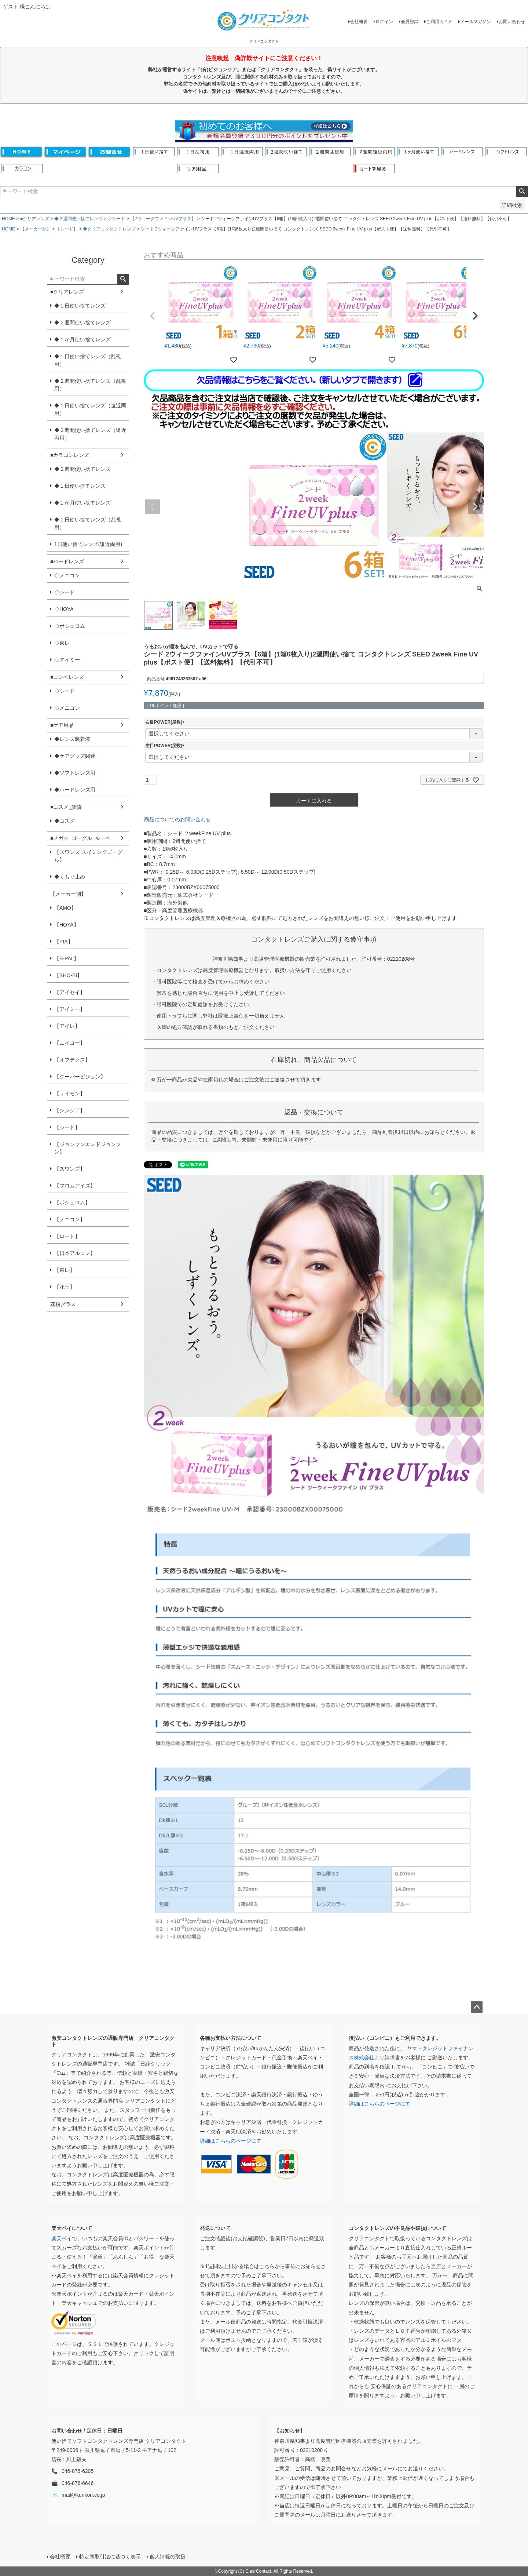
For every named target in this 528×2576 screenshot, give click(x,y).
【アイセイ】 (69, 992)
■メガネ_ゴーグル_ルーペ (80, 838)
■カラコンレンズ (69, 455)
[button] (152, 316)
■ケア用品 (62, 725)
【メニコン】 (69, 1219)
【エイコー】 (69, 1043)
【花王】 (64, 1287)
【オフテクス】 (72, 1060)
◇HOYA (64, 609)
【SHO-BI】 (68, 975)
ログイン (384, 21)
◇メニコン (67, 575)
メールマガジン (475, 21)
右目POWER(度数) (166, 722)
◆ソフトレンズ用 (74, 773)
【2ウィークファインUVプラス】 (163, 218)
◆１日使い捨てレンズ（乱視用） (87, 360)
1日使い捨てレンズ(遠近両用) (88, 544)
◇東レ (62, 643)
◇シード (116, 218)
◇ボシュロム (69, 626)
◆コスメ (64, 821)
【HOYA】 (66, 925)
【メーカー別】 (35, 229)
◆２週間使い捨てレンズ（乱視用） (90, 385)
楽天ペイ (61, 2238)
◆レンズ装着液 (72, 739)
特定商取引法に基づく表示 (110, 2556)
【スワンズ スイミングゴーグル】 (88, 856)
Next (475, 506)
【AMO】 (65, 908)
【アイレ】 (67, 1026)
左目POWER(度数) (166, 745)
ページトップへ (477, 2007)
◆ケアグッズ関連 (74, 756)
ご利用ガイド (439, 21)
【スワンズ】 (69, 1169)
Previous (152, 506)
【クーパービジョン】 (80, 1077)
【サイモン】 (69, 1093)
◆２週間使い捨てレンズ (78, 218)
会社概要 (359, 21)
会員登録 (409, 21)
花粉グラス (63, 1304)
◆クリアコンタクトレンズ (109, 229)
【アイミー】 (69, 1009)
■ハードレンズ (67, 561)
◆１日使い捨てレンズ (80, 306)
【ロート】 (67, 1236)
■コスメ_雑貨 (66, 807)
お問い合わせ (512, 21)
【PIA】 (63, 942)
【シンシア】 (69, 1110)
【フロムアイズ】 (74, 1186)
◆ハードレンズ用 (74, 790)
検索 (522, 191)
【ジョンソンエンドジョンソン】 (87, 1148)
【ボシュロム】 (72, 1202)
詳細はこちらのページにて (230, 2141)
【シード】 (67, 229)
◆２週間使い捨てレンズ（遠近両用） (90, 434)
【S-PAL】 (66, 958)
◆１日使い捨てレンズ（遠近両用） (90, 409)
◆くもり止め (69, 877)
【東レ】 (64, 1270)
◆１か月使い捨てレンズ (82, 339)
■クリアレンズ (34, 218)
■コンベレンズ (67, 677)
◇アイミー (67, 660)
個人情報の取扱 (168, 2556)
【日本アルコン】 (74, 1253)
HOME (8, 218)
